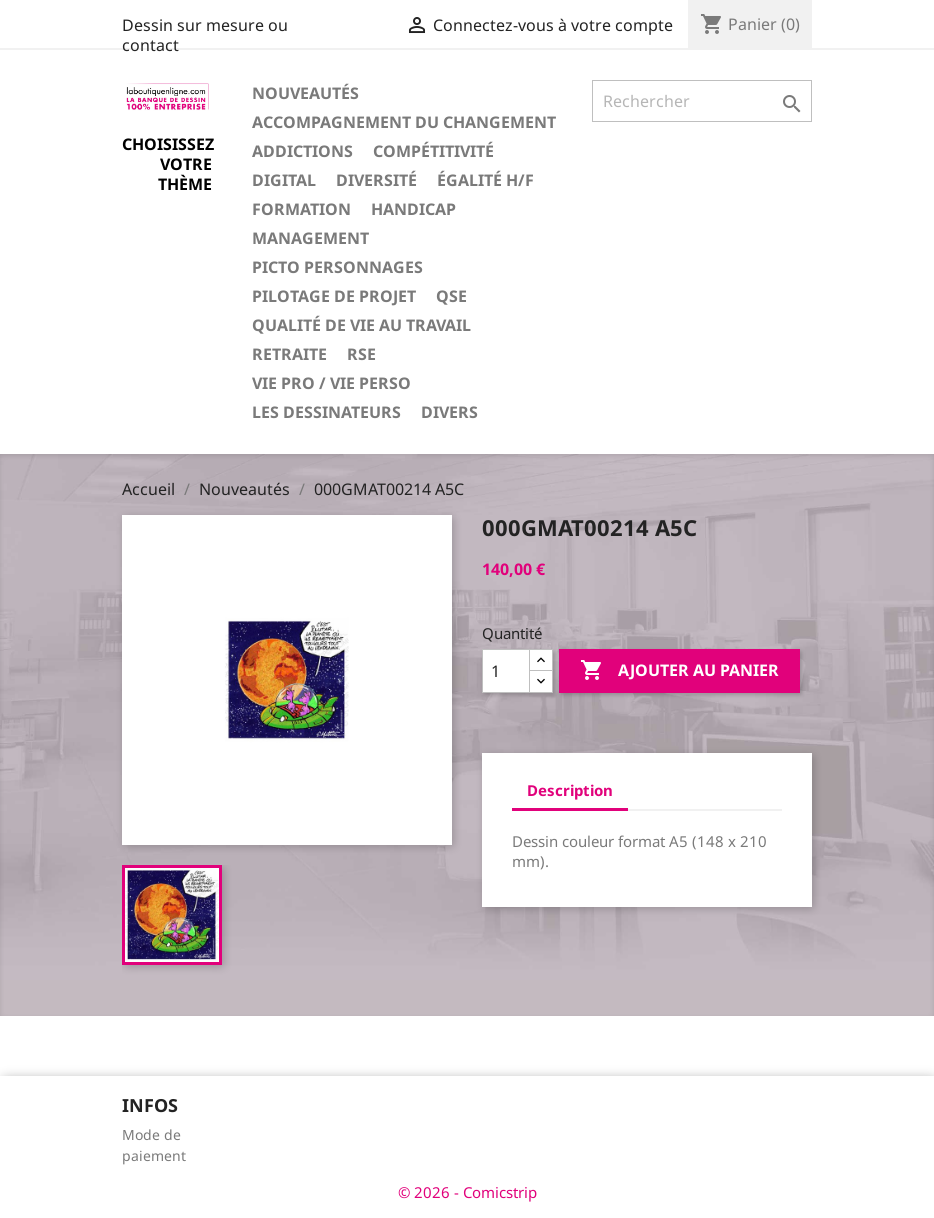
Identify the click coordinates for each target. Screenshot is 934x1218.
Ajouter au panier (679, 671)
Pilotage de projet (334, 296)
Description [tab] (570, 790)
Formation (301, 209)
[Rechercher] (702, 101)
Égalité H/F (485, 180)
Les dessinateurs (326, 412)
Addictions (302, 151)
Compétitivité (433, 151)
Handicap (413, 209)
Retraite (289, 354)
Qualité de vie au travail (361, 325)
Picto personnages (337, 267)
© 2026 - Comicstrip (467, 1192)
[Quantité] (506, 671)
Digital (284, 180)
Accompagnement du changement (404, 122)
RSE (361, 354)
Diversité (376, 180)
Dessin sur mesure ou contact (205, 35)
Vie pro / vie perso (331, 383)
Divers (449, 412)
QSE (451, 296)
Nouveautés (305, 93)
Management (310, 238)
